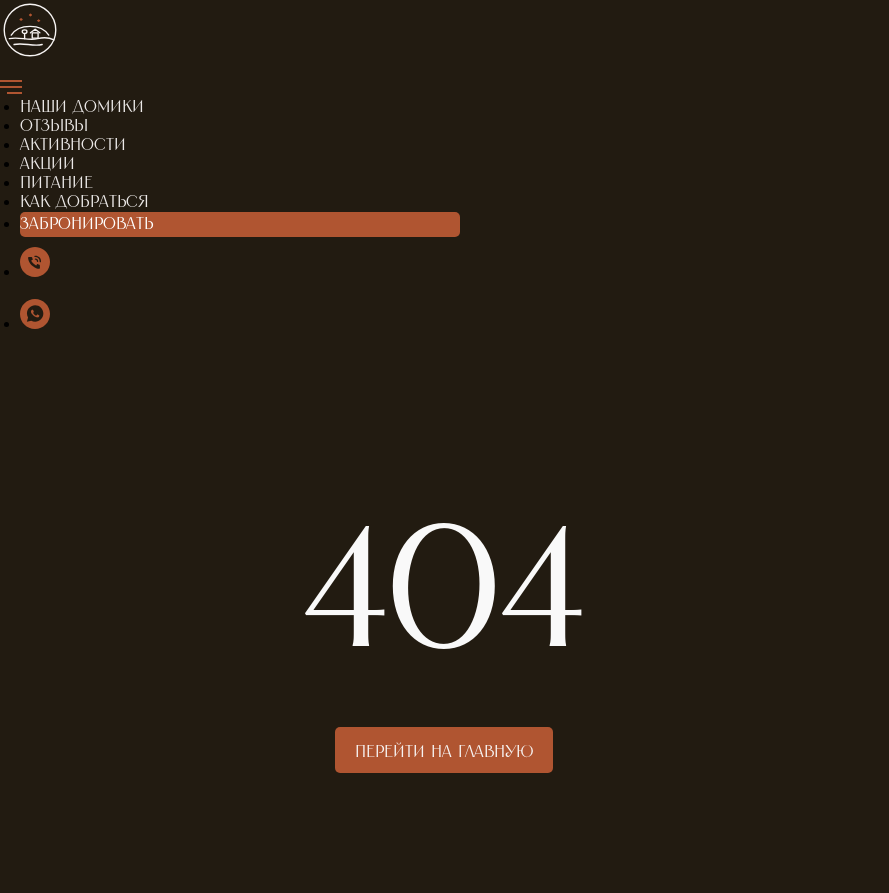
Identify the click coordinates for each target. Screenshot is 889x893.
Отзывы (54, 126)
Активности (73, 145)
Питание (56, 183)
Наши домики (82, 107)
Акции (47, 164)
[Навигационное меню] (11, 87)
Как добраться (84, 202)
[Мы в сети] (35, 271)
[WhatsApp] (35, 323)
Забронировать (86, 224)
